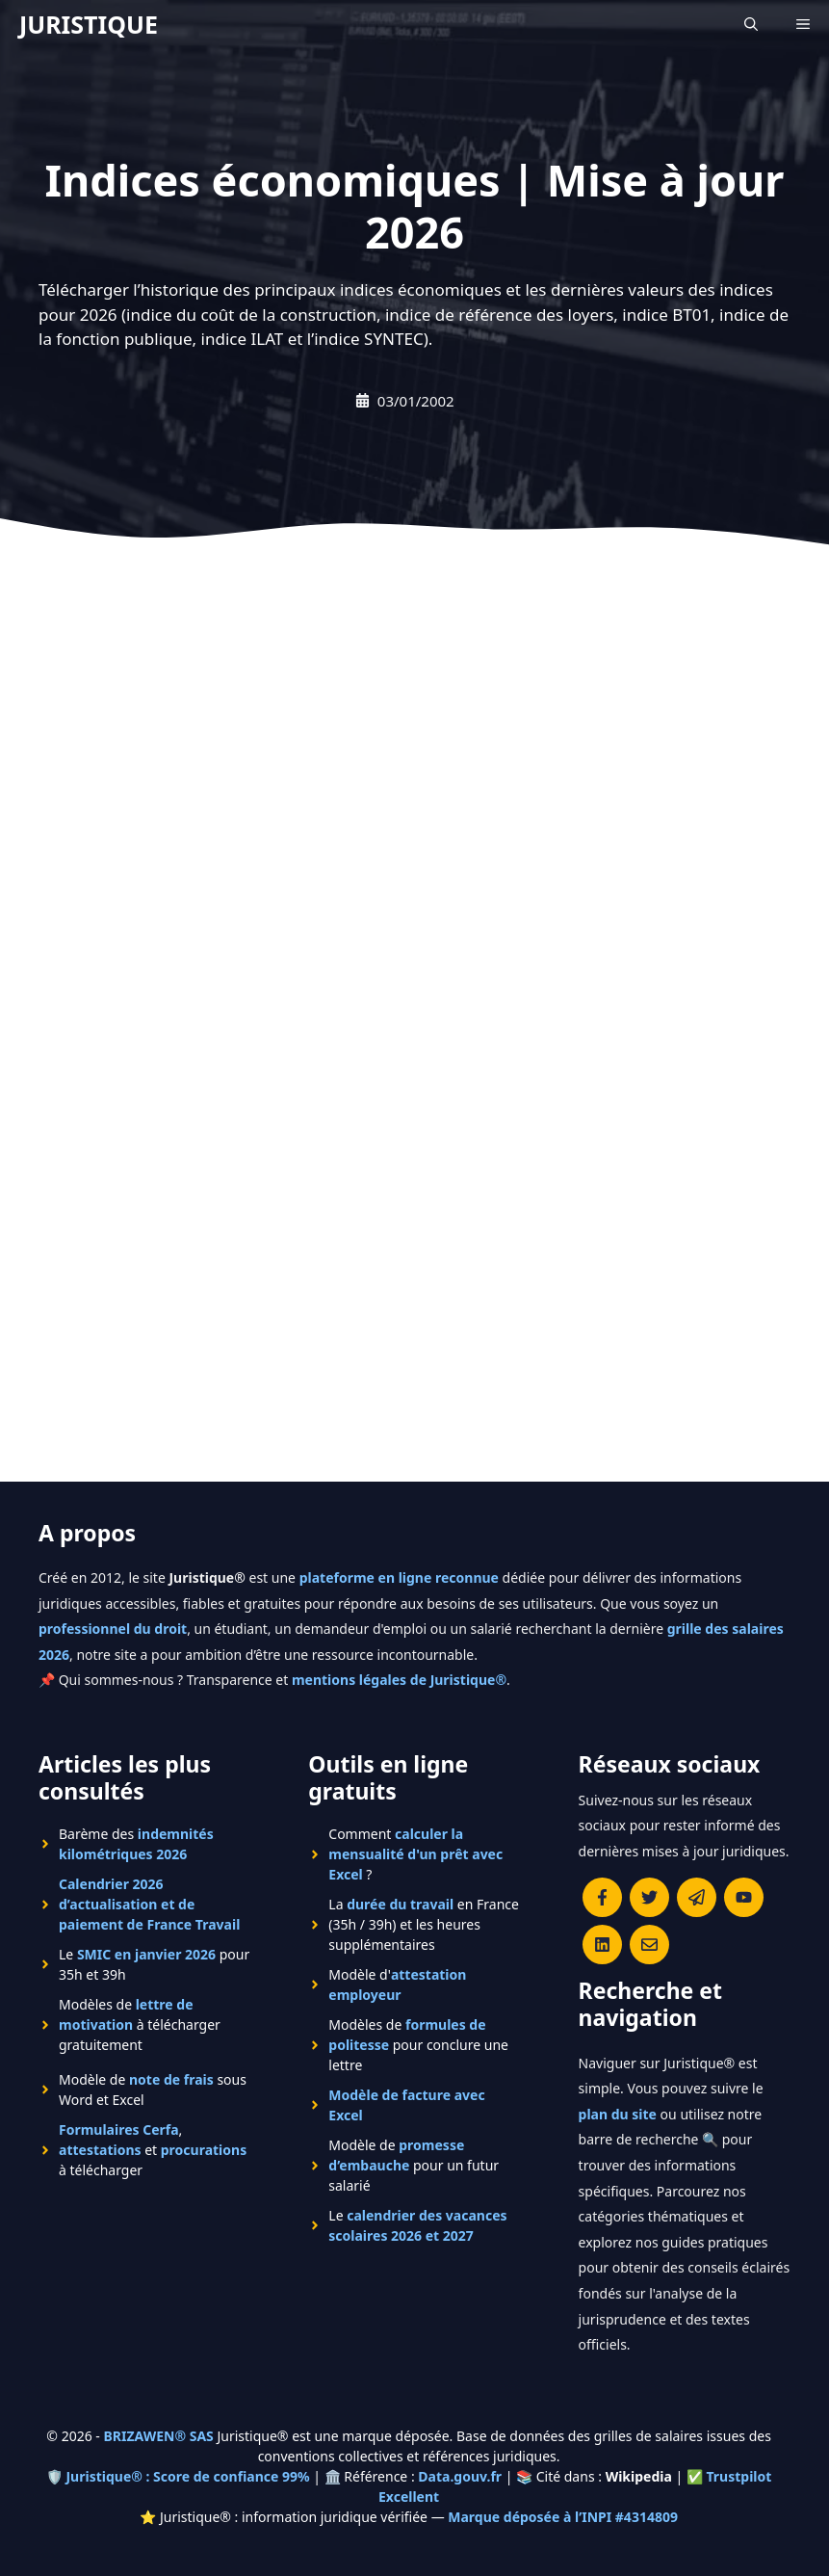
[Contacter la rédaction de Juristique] (649, 1944)
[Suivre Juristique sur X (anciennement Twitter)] (649, 1897)
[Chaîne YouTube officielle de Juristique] (744, 1897)
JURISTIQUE (88, 24)
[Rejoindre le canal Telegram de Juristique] (696, 1897)
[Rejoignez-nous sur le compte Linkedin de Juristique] (602, 1944)
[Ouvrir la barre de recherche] (751, 24)
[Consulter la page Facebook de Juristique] (602, 1897)
